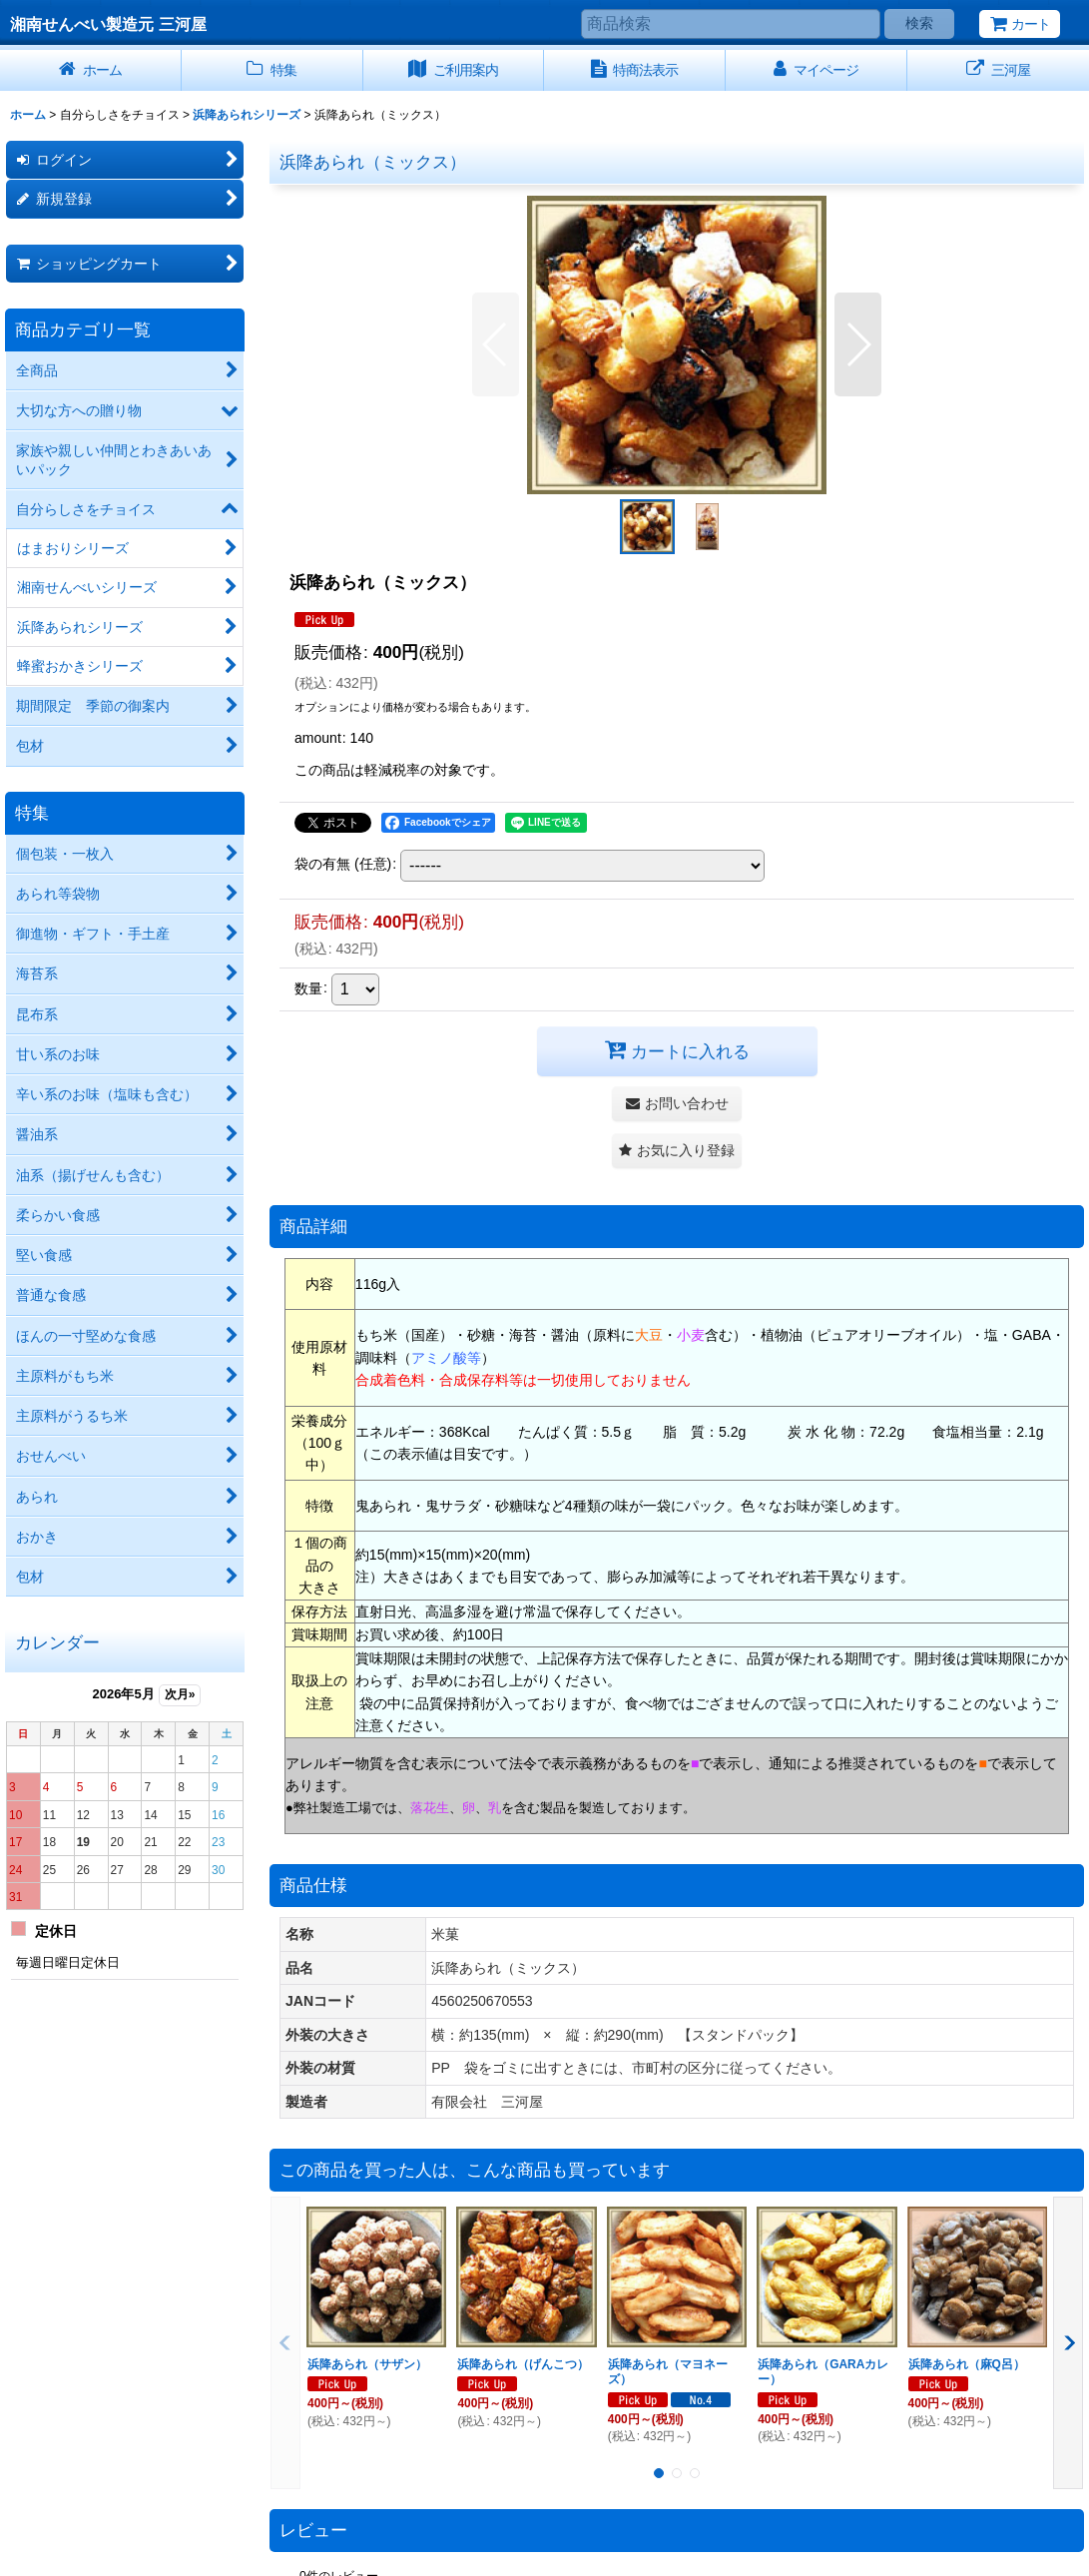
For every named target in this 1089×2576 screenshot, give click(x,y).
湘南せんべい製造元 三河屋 (108, 24)
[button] (495, 344)
